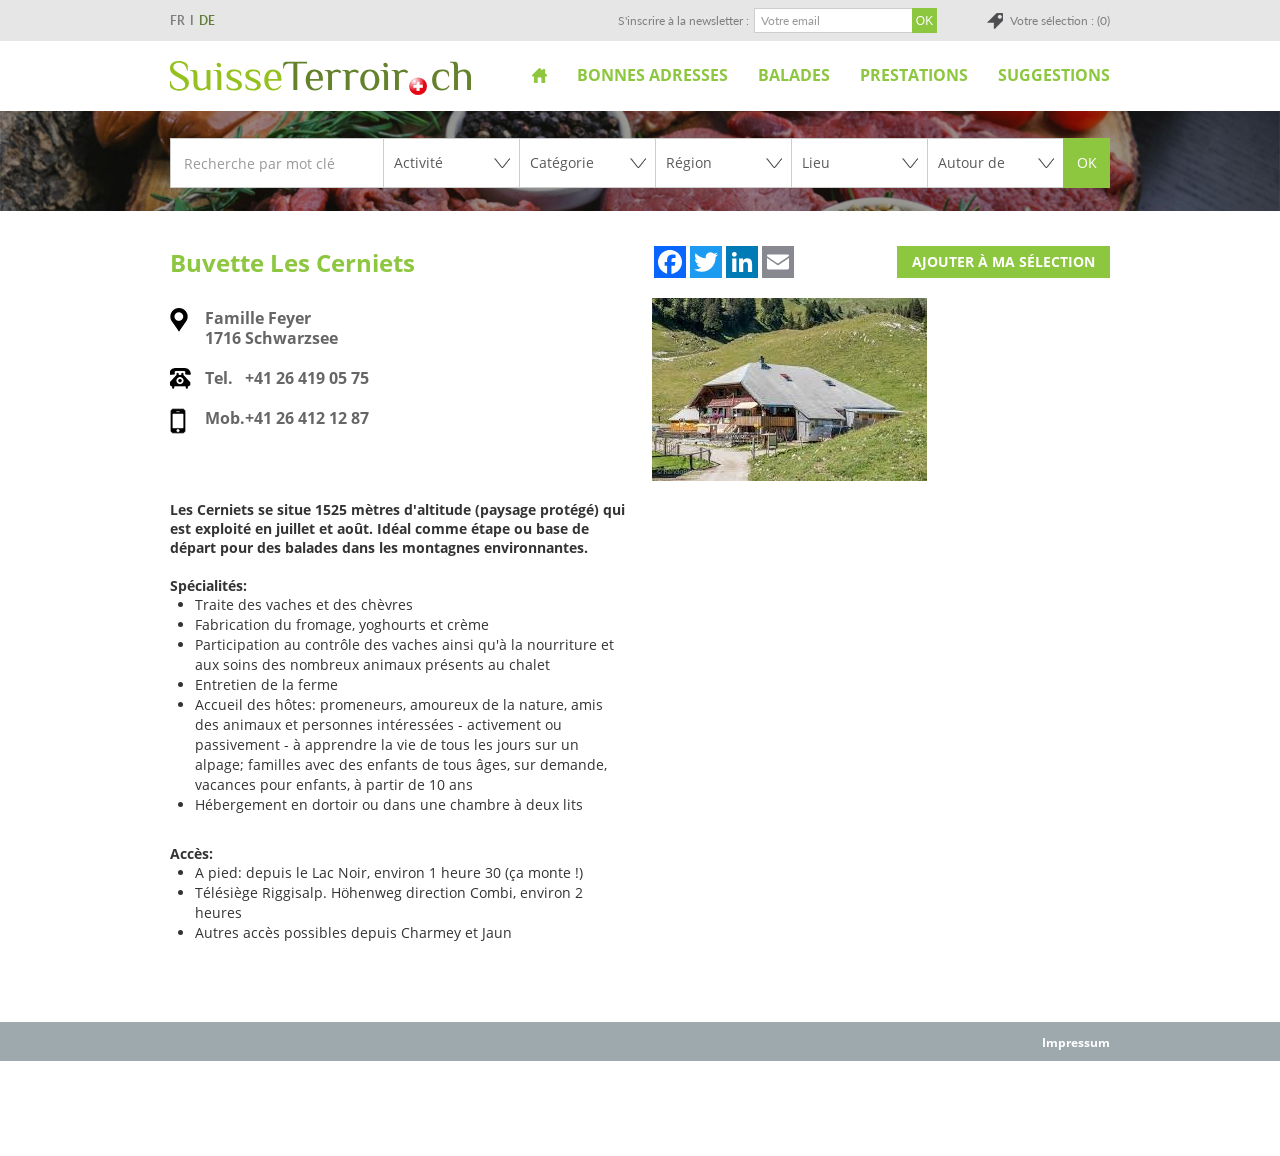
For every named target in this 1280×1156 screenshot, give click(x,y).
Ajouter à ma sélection (1003, 261)
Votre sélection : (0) (1060, 20)
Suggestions (1054, 75)
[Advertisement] (640, 1107)
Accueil (539, 75)
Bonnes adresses (652, 75)
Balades (794, 75)
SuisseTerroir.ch (320, 78)
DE (207, 20)
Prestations (914, 75)
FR (177, 20)
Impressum (1076, 1042)
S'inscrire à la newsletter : (683, 20)
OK (1087, 162)
